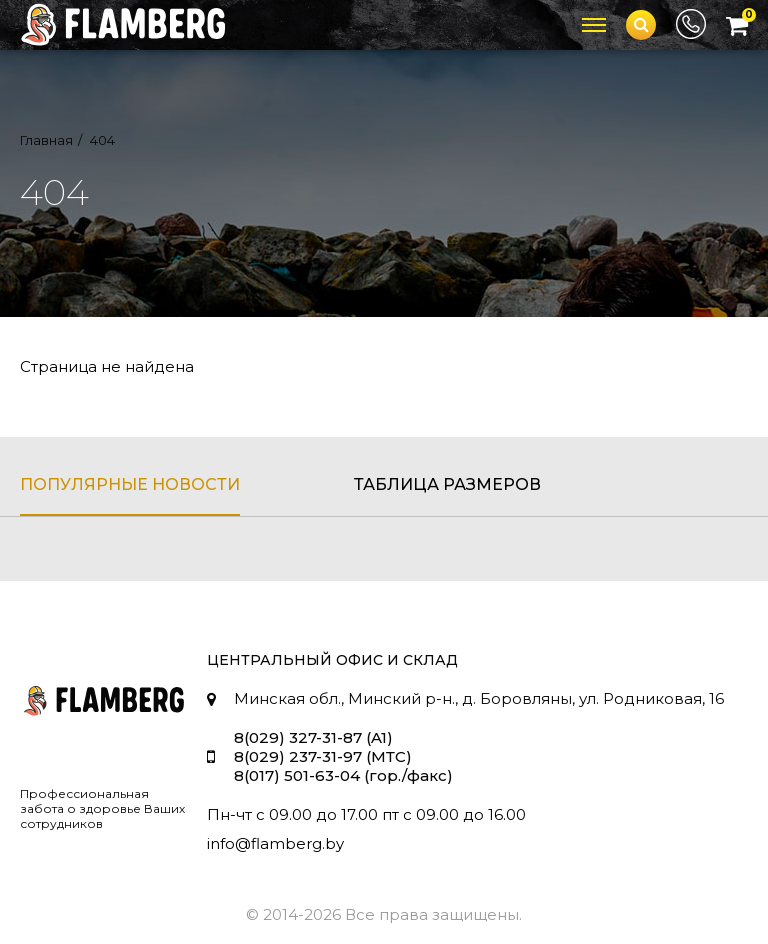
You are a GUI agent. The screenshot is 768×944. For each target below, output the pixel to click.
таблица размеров (447, 484)
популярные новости (130, 484)
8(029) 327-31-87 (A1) (313, 737)
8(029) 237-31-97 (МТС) (323, 756)
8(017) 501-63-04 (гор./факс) (343, 775)
